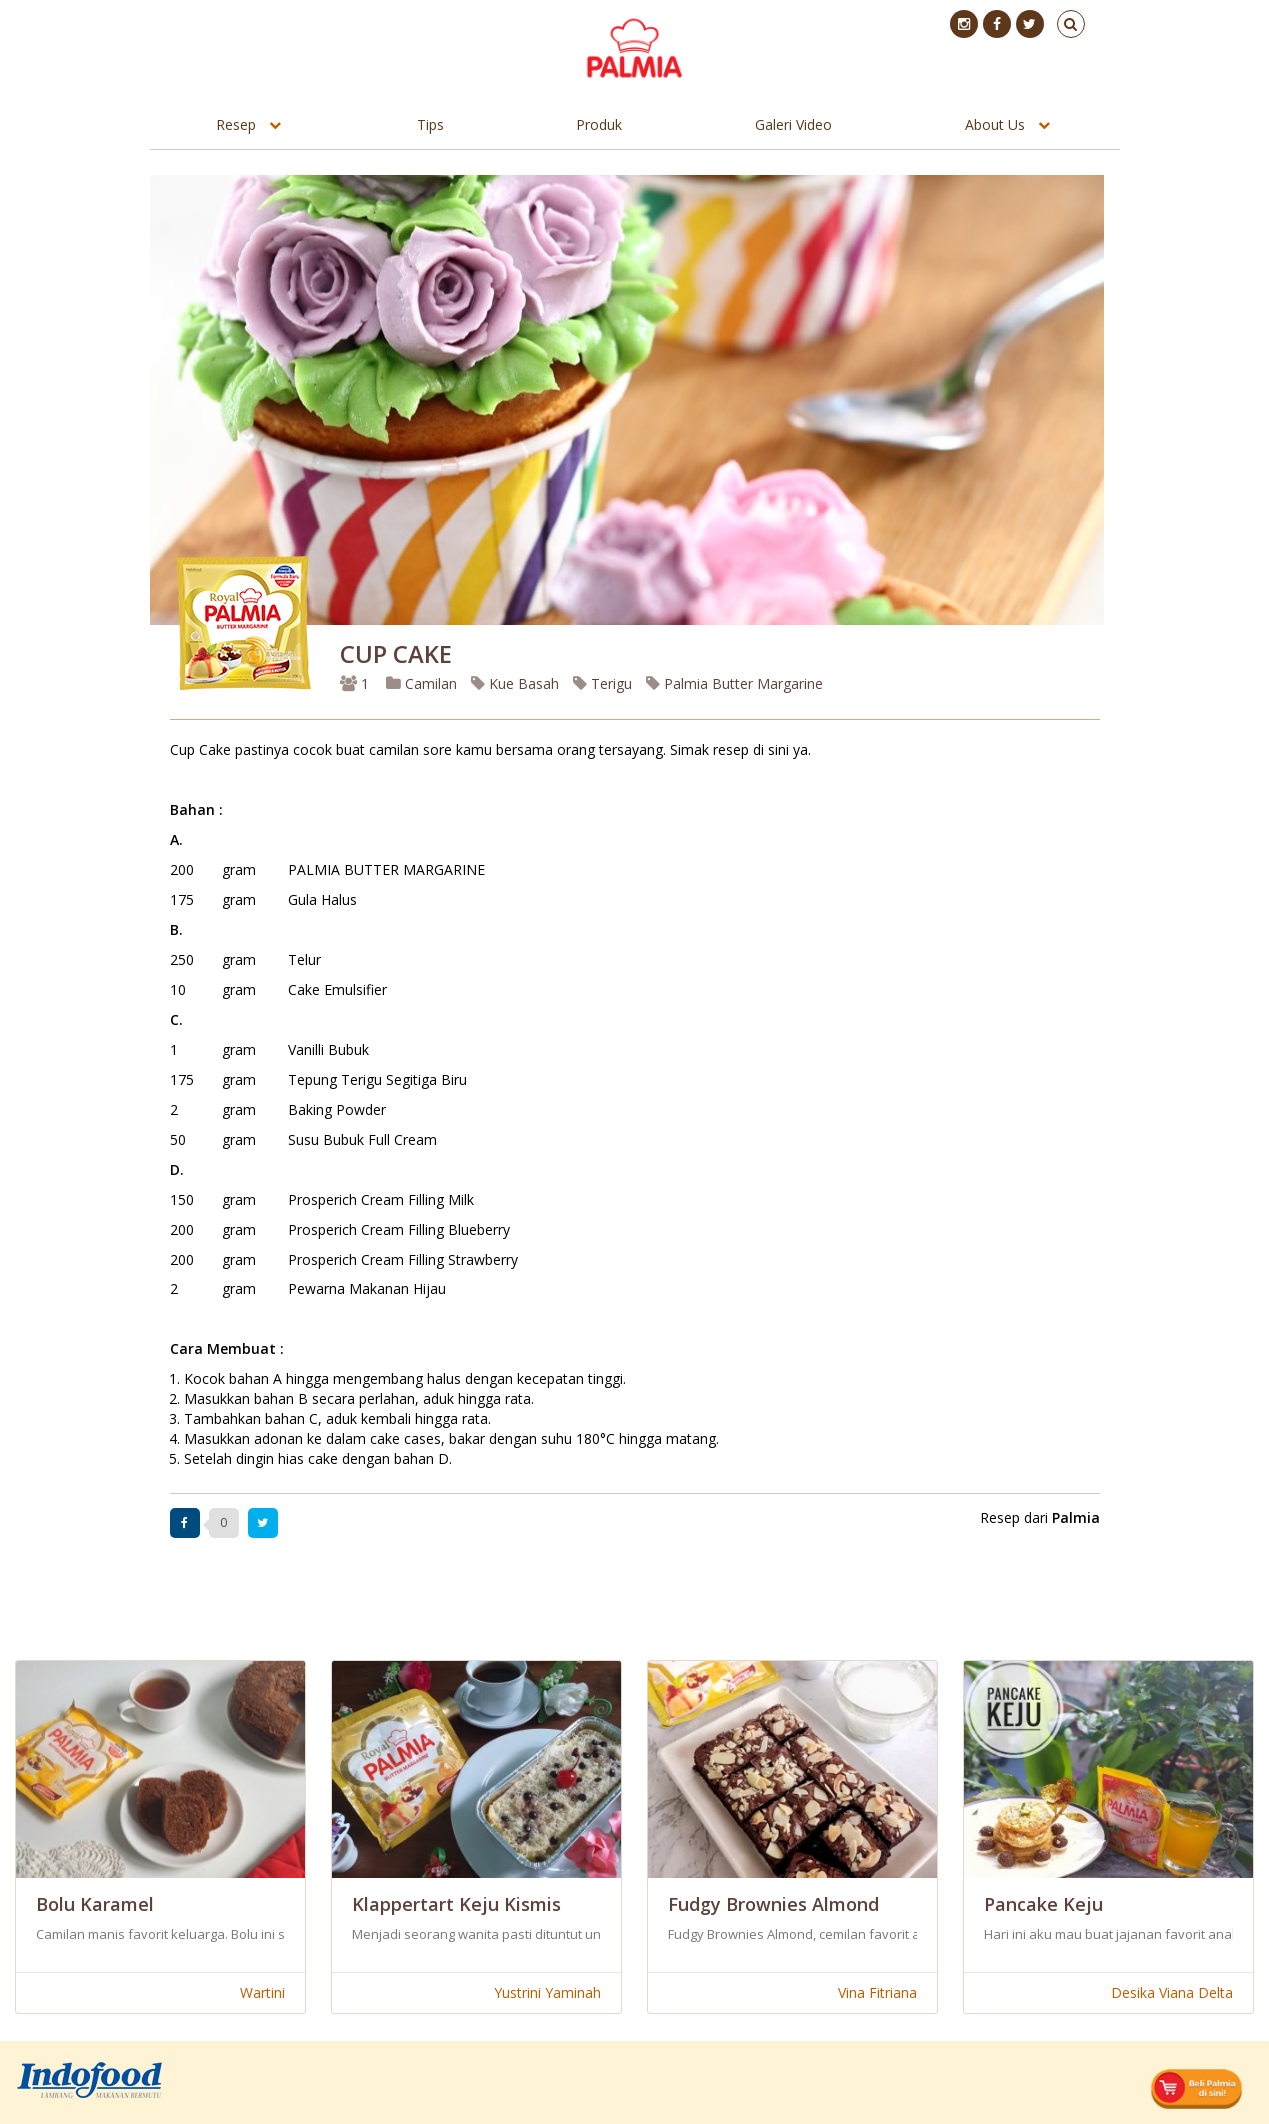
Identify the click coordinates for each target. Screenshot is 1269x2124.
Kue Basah (515, 683)
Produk (599, 124)
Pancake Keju (1043, 1904)
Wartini (262, 1992)
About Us (995, 124)
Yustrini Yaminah (547, 1992)
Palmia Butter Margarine (734, 683)
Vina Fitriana (877, 1992)
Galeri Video (793, 124)
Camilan (421, 683)
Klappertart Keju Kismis (456, 1904)
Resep (236, 124)
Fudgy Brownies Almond (773, 1904)
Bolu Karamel (95, 1904)
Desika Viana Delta (1172, 1992)
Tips (430, 124)
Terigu (602, 683)
